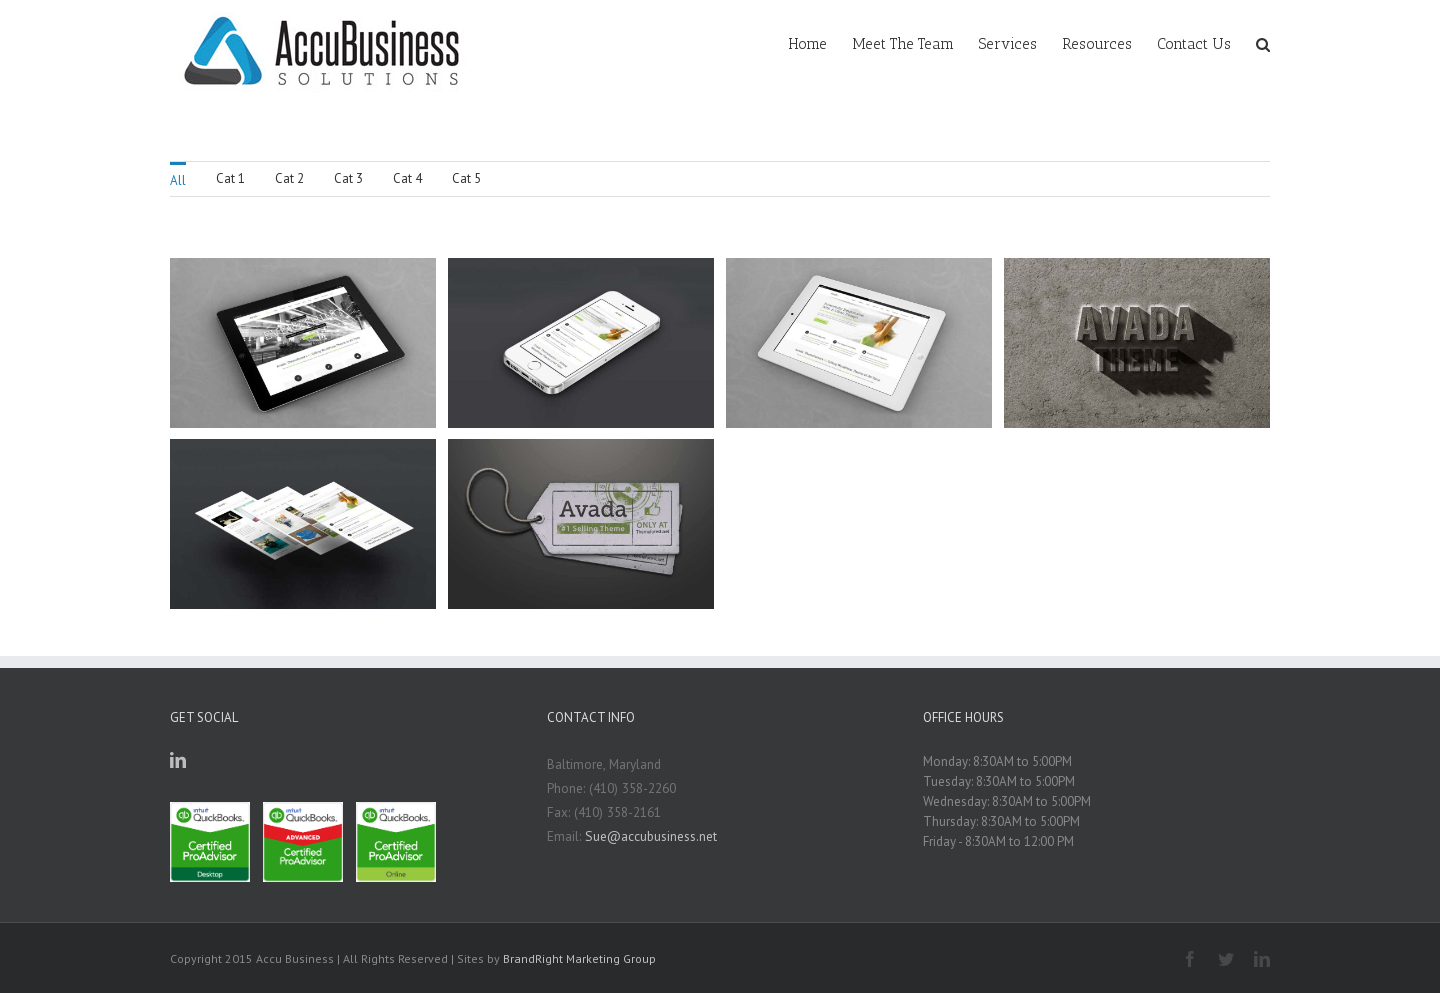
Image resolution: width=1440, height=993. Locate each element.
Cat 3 (348, 178)
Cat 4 (407, 178)
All (178, 180)
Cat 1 (230, 178)
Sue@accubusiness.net (651, 836)
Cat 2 (289, 178)
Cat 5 (466, 178)
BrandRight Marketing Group (579, 958)
